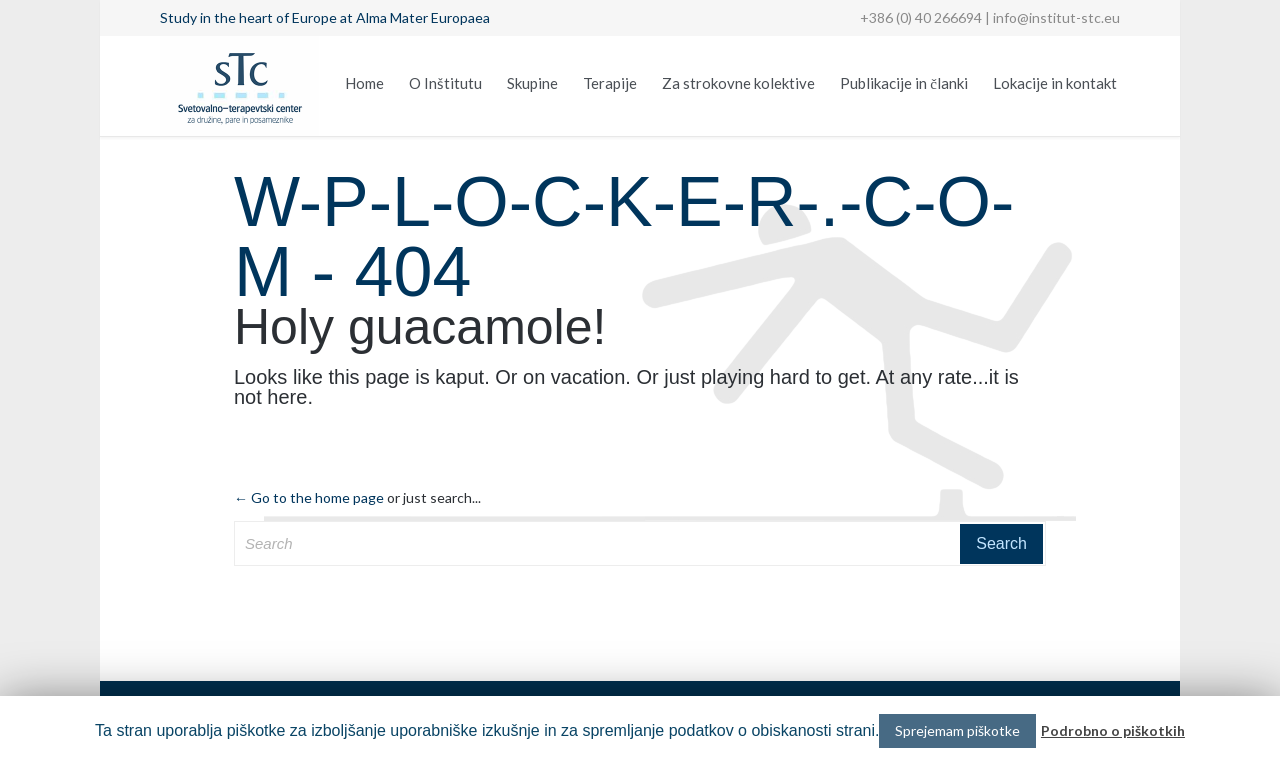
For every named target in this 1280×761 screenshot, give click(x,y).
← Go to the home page (309, 497)
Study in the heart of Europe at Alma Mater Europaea (325, 17)
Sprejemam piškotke (957, 730)
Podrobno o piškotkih (1113, 730)
